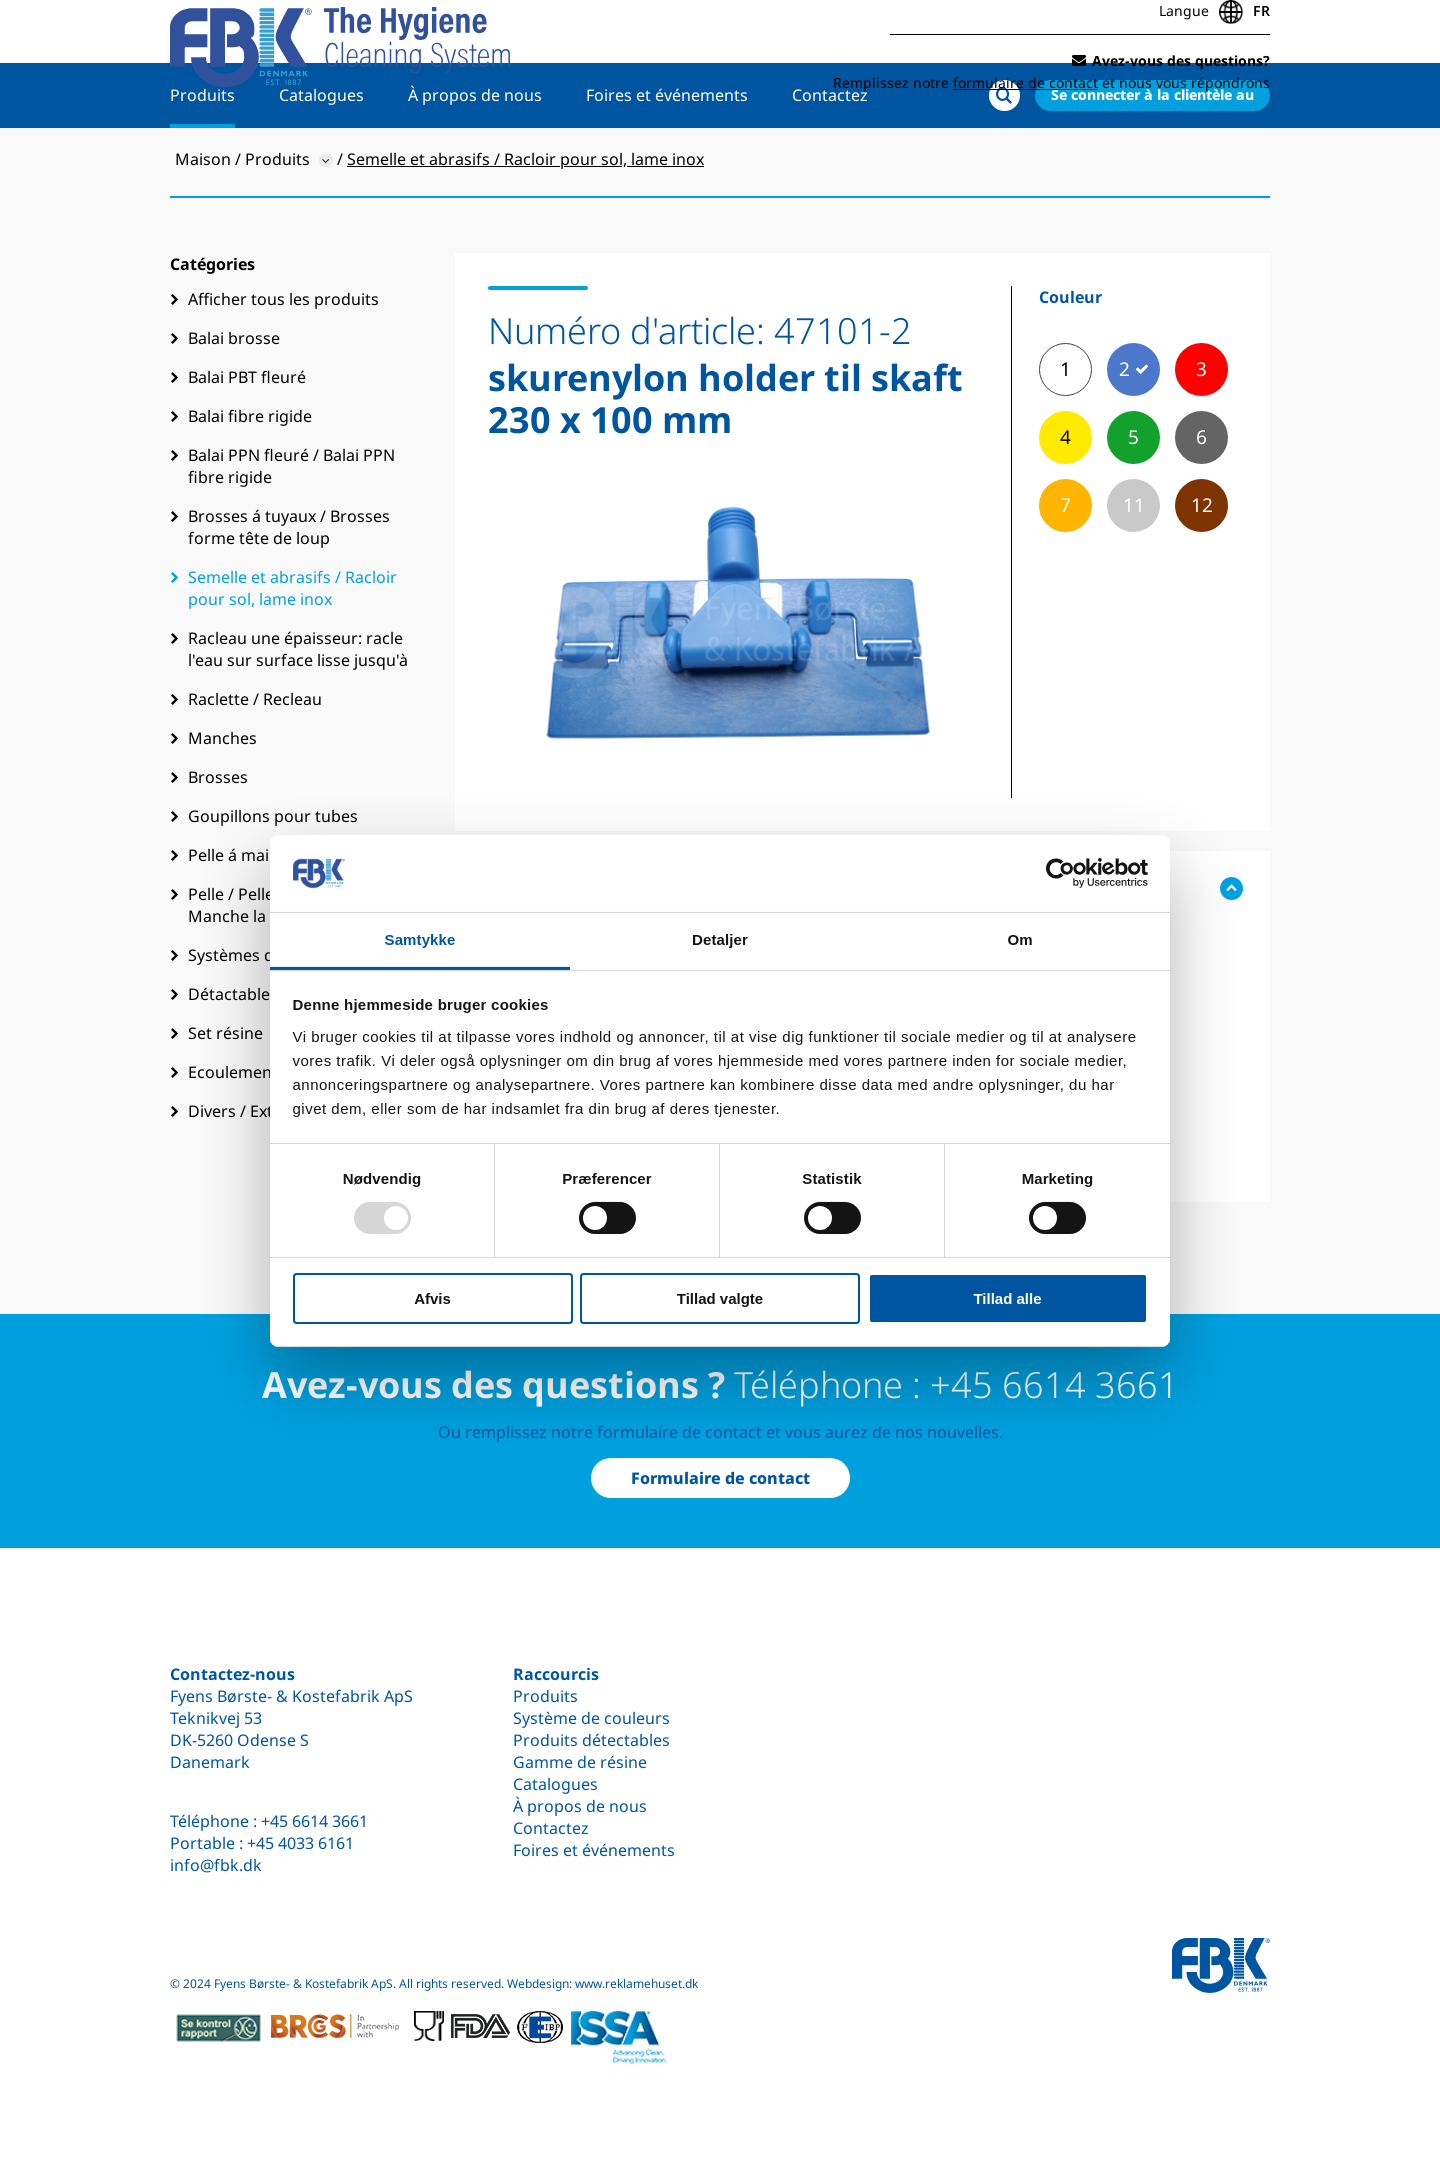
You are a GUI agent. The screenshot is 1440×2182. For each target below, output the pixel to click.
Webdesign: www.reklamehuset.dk (602, 1983)
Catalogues (321, 157)
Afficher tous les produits (283, 361)
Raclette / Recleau (255, 761)
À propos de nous (475, 157)
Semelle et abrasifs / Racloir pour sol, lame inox (292, 650)
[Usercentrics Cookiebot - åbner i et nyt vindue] (1060, 873)
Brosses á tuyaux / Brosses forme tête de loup (289, 589)
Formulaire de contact (720, 1478)
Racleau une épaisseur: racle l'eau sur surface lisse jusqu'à (298, 711)
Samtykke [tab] (420, 939)
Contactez (830, 157)
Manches (222, 800)
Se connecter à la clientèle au (1152, 156)
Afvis (432, 1298)
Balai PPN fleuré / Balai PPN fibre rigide (291, 528)
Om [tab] (1019, 939)
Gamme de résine (580, 1762)
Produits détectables (591, 1740)
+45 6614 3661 (314, 1821)
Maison (203, 221)
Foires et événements (667, 157)
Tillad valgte (720, 1298)
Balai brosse (234, 400)
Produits (202, 157)
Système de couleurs (591, 1718)
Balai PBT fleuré (247, 439)
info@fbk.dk (216, 1865)
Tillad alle (1007, 1298)
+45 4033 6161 (300, 1843)
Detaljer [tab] (720, 939)
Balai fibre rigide (250, 478)
